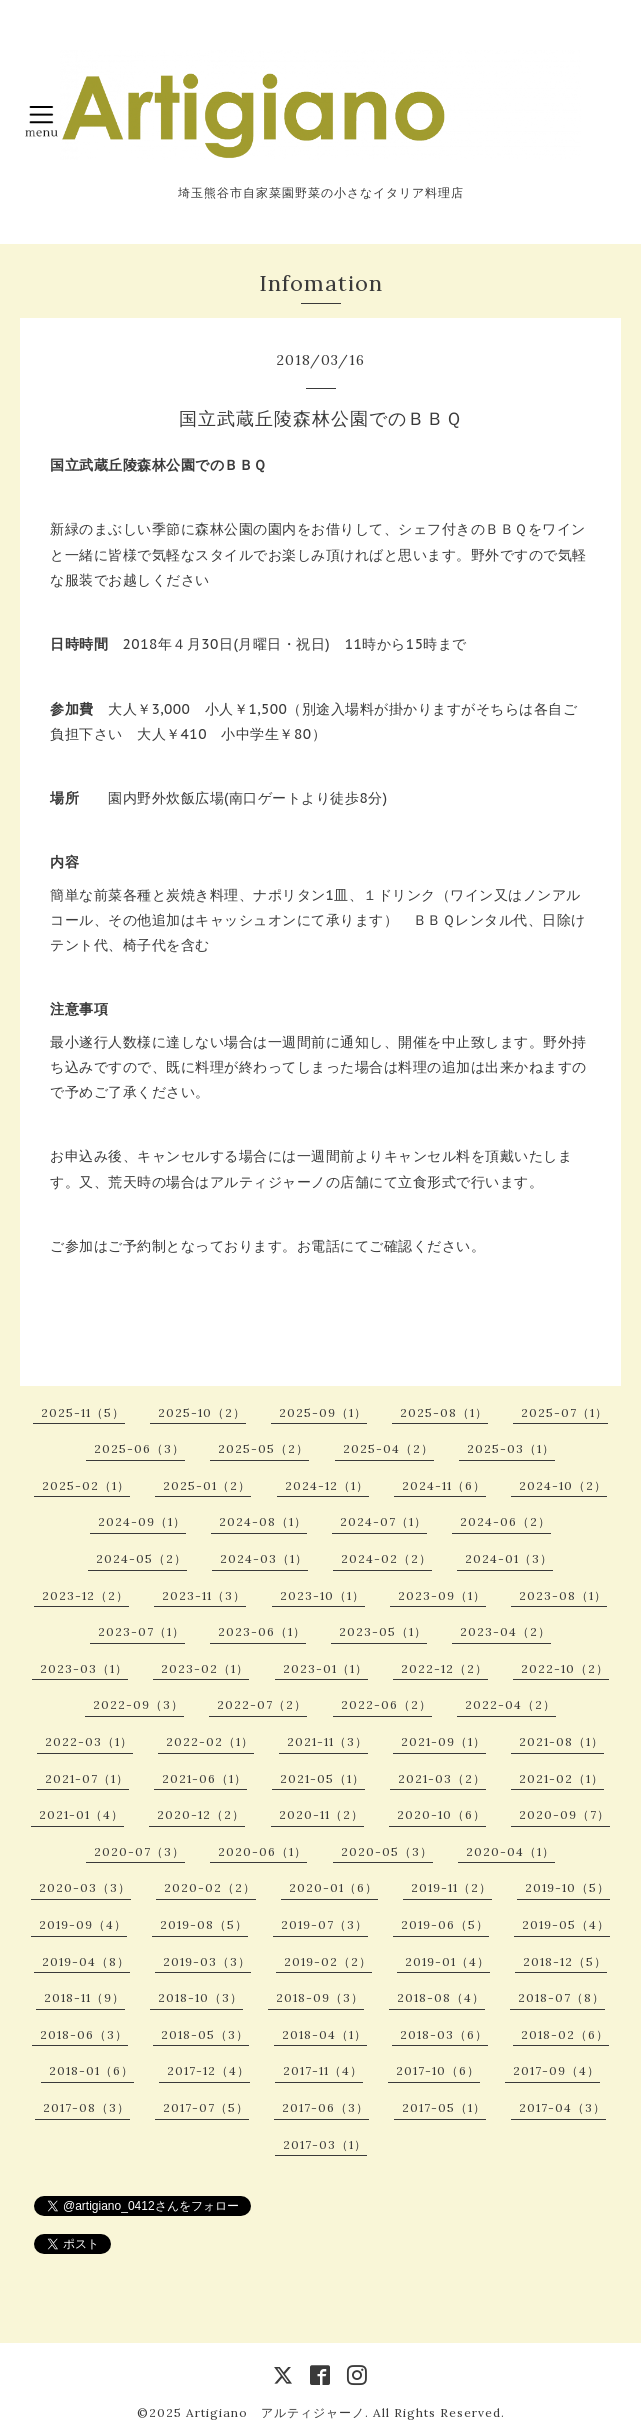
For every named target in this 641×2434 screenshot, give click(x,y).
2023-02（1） (205, 1668)
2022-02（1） (210, 1741)
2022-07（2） (262, 1704)
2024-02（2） (386, 1558)
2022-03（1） (89, 1741)
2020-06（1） (262, 1851)
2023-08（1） (563, 1595)
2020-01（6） (333, 1887)
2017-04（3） (562, 2107)
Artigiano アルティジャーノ (275, 2412)
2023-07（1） (141, 1631)
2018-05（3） (205, 2034)
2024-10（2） (563, 1485)
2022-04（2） (510, 1704)
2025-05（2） (263, 1448)
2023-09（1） (442, 1595)
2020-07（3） (139, 1851)
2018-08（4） (441, 1997)
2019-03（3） (207, 1961)
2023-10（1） (322, 1595)
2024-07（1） (383, 1521)
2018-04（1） (324, 2034)
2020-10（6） (441, 1814)
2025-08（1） (444, 1412)
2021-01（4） (81, 1814)
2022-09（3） (138, 1704)
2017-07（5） (206, 2107)
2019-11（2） (451, 1887)
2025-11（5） (83, 1412)
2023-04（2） (505, 1631)
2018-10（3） (200, 1997)
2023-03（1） (84, 1668)
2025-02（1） (86, 1485)
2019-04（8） (86, 1961)
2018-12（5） (565, 1961)
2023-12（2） (85, 1595)
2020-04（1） (510, 1851)
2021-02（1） (561, 1778)
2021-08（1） (561, 1741)
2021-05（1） (322, 1778)
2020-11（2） (321, 1814)
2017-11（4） (323, 2070)
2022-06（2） (386, 1704)
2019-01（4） (447, 1961)
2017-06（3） (325, 2107)
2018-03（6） (444, 2034)
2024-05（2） (141, 1558)
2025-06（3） (139, 1448)
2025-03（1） (511, 1448)
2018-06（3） (84, 2034)
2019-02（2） (328, 1961)
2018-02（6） (565, 2034)
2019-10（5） (567, 1887)
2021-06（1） (204, 1778)
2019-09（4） (83, 1924)
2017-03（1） (325, 2144)
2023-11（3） (204, 1595)
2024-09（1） (142, 1521)
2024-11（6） (444, 1485)
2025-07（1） (564, 1412)
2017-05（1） (444, 2107)
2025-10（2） (202, 1412)
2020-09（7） (564, 1814)
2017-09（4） (556, 2070)
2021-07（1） (87, 1778)
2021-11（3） (327, 1741)
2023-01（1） (325, 1668)
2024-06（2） (505, 1521)
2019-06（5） (445, 1924)
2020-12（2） (201, 1814)
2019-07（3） (324, 1924)
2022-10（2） (565, 1668)
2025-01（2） (207, 1485)
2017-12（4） (208, 2070)
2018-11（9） (84, 1997)
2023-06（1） (262, 1631)
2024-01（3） (509, 1558)
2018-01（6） (91, 2070)
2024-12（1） (327, 1485)
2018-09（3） (320, 1997)
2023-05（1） (383, 1631)
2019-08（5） (204, 1924)
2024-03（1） (264, 1558)
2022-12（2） (444, 1668)
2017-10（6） (438, 2070)
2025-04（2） (388, 1448)
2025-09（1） (323, 1412)
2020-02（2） (210, 1887)
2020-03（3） (85, 1887)
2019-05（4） (566, 1924)
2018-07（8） (561, 1997)
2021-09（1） (443, 1741)
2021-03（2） (442, 1778)
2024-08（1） (263, 1521)
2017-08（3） (86, 2107)
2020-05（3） (387, 1851)
